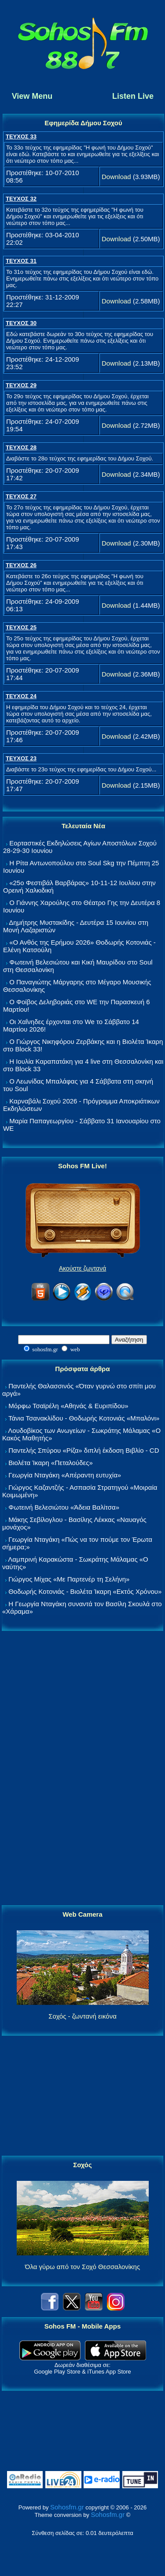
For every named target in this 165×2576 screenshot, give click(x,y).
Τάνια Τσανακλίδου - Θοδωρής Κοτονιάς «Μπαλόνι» (83, 1418)
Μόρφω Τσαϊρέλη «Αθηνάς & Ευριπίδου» (68, 1406)
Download (116, 176)
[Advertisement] (83, 1768)
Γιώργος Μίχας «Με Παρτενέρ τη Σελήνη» (68, 1579)
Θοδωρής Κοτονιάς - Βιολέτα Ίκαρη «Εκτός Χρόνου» (84, 1591)
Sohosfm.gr (67, 2507)
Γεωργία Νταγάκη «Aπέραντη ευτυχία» (64, 1475)
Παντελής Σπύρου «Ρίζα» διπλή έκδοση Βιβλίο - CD (83, 1450)
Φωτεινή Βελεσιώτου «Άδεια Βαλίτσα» (63, 1507)
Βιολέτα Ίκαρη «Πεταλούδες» (50, 1462)
